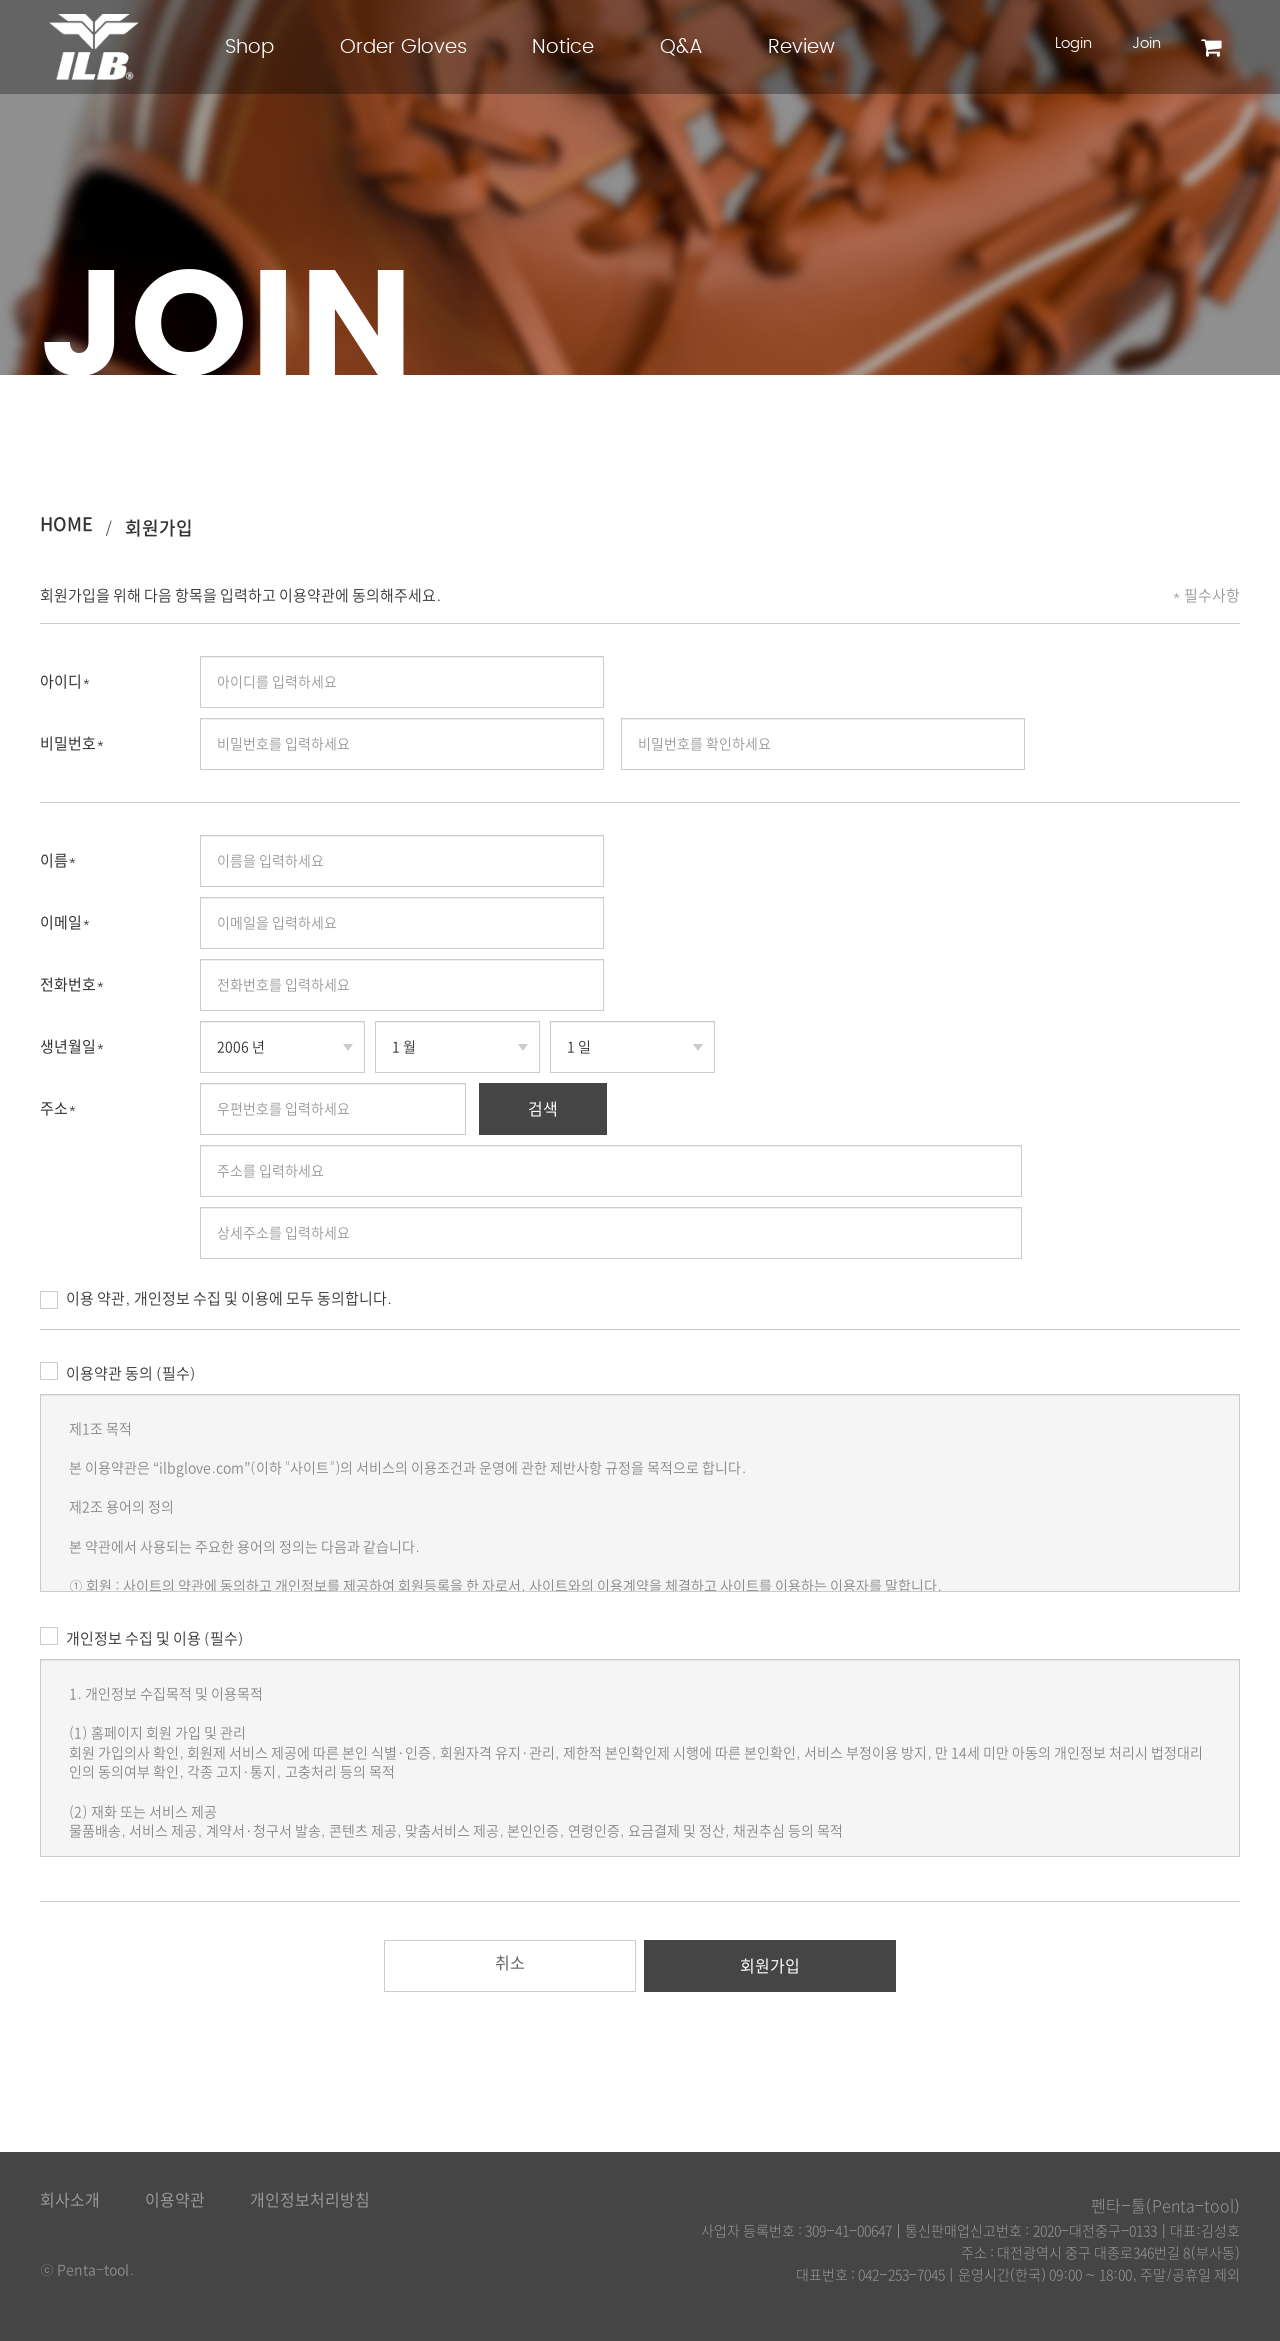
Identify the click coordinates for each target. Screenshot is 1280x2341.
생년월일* (72, 1046)
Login (1073, 43)
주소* (58, 1108)
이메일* (65, 922)
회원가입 (159, 528)
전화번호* (72, 984)
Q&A (681, 47)
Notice (563, 47)
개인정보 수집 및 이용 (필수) (141, 1636)
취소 (510, 1963)
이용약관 (175, 2200)
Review (801, 47)
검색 (543, 1109)
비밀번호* (72, 743)
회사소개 (70, 2200)
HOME (66, 524)
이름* (58, 860)
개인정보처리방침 (310, 2200)
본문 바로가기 (0, 0)
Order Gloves (403, 47)
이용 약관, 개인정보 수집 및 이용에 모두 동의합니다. (216, 1300)
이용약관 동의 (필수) (117, 1371)
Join (1146, 43)
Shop (249, 47)
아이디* (65, 681)
